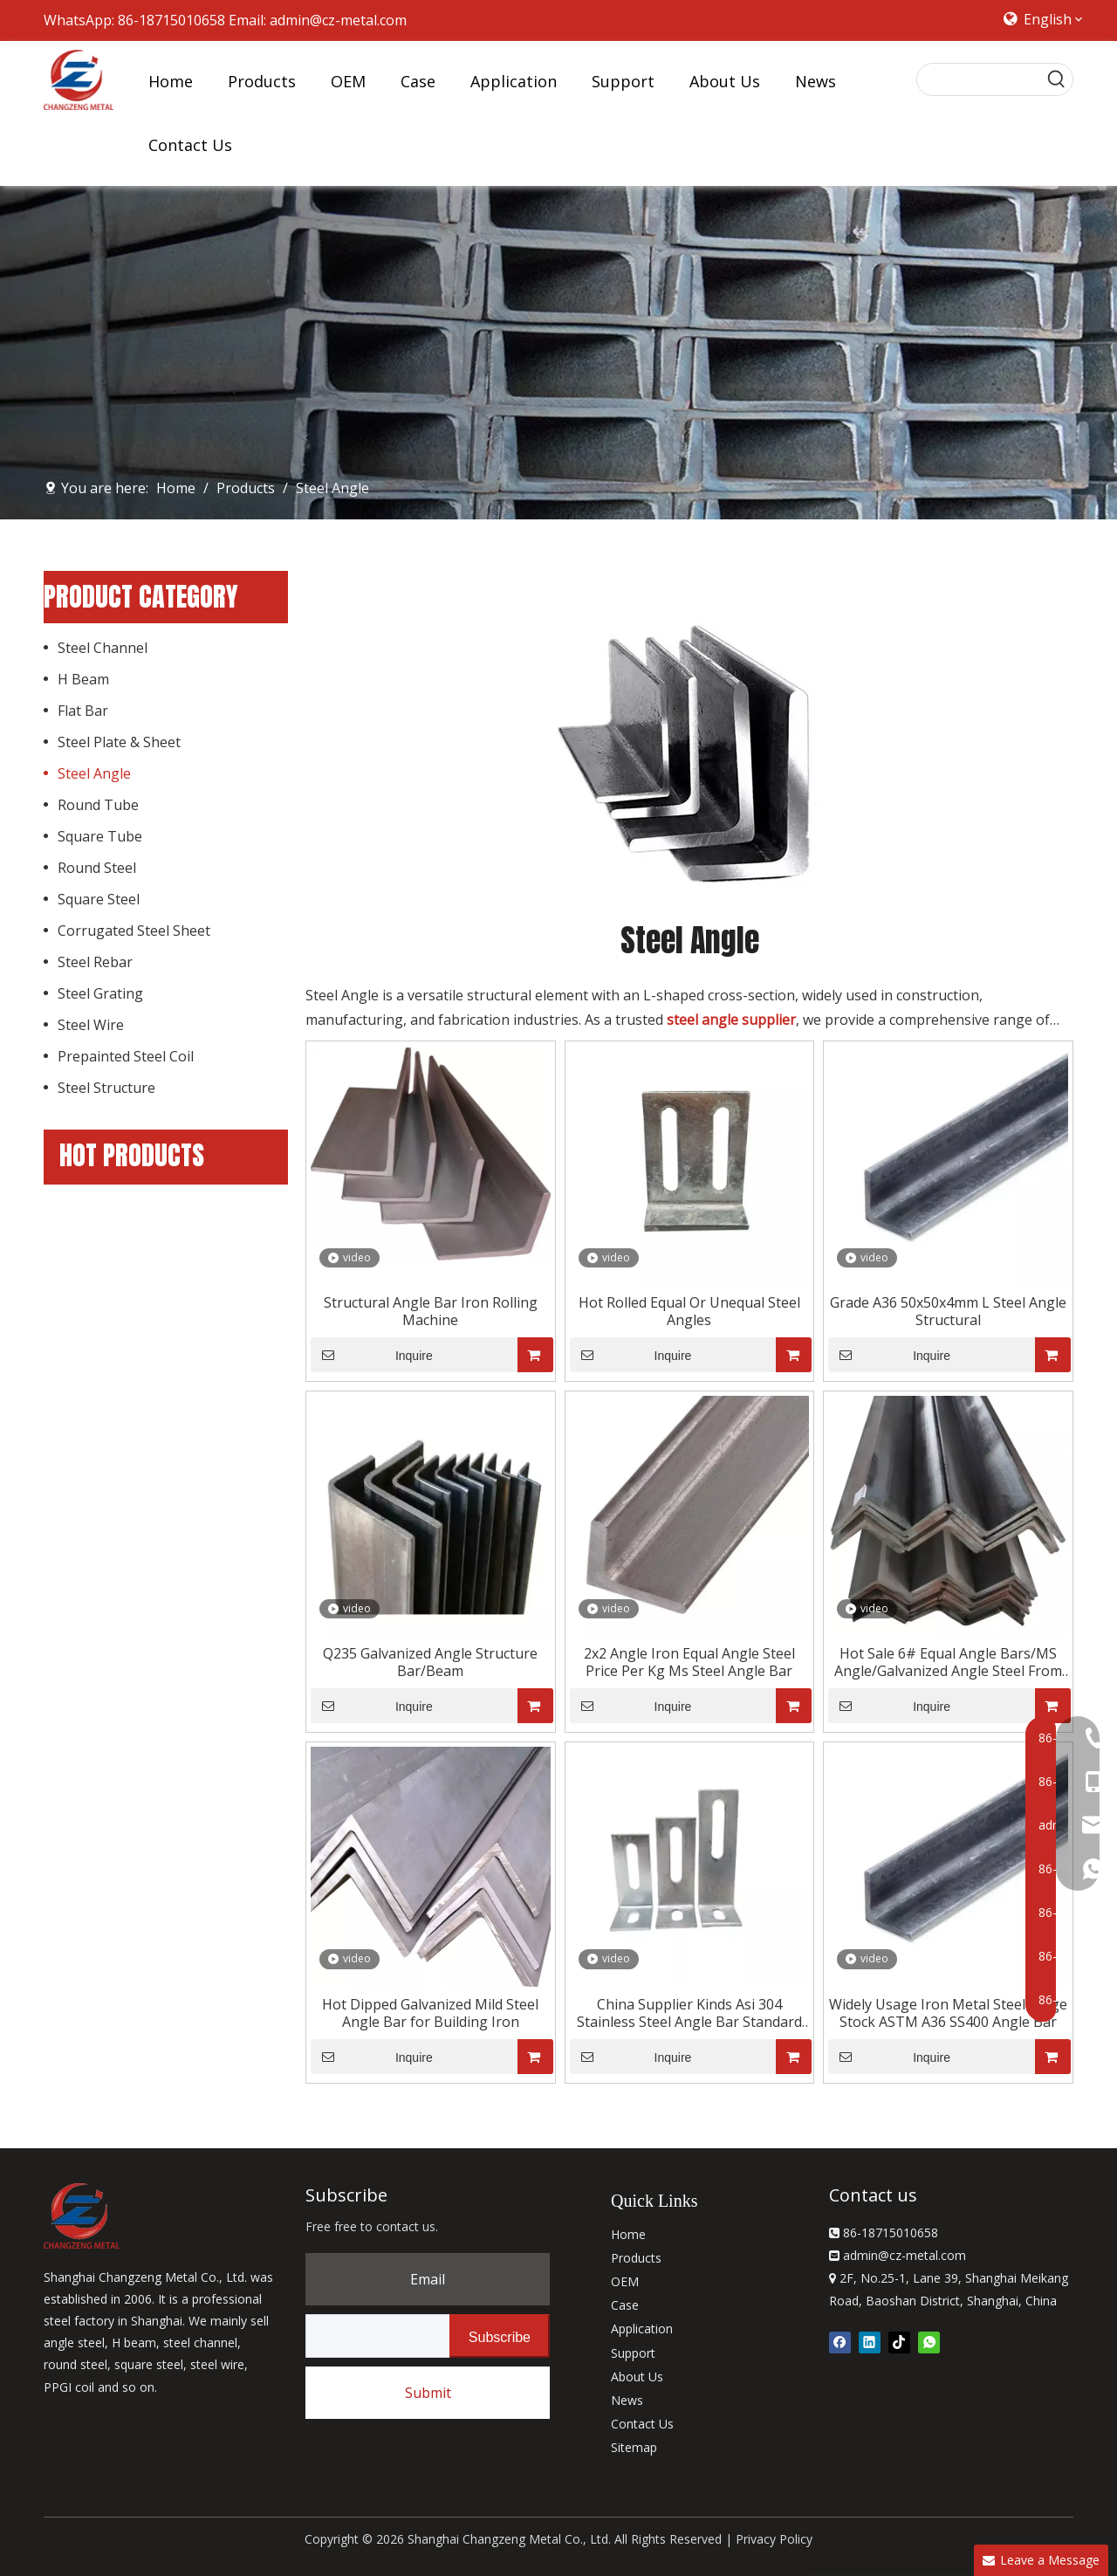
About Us (637, 2376)
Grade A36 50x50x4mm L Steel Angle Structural (948, 1311)
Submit (428, 2392)
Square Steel (99, 899)
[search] (374, 2336)
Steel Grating (100, 993)
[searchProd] (979, 79)
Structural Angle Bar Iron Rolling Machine (431, 1311)
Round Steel (97, 867)
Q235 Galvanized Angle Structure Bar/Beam (430, 1662)
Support (633, 2353)
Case (625, 2305)
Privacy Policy (774, 2539)
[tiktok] (899, 2341)
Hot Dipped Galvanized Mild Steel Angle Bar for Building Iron (430, 2013)
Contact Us (642, 2423)
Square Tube (100, 836)
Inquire (372, 1354)
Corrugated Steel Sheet (134, 930)
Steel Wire (91, 1024)
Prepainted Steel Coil (126, 1056)
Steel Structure (106, 1087)
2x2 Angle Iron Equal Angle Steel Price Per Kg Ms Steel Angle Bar (689, 1662)
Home (628, 2234)
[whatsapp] (929, 2341)
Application (642, 2328)
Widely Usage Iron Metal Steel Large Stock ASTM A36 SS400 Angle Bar (948, 2013)
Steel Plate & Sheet (119, 742)
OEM (625, 2281)
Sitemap (634, 2447)
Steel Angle (94, 773)
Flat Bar (83, 710)
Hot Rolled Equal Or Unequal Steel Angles (689, 1311)
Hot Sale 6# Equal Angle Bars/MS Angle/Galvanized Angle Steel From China (948, 1662)
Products (636, 2258)
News (627, 2400)
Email (427, 2279)
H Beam (83, 679)
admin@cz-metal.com (338, 20)
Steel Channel (102, 647)
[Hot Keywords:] (1056, 79)
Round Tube (98, 804)
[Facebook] (840, 2341)
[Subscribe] (499, 2336)
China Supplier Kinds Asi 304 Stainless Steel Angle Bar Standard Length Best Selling (689, 2013)
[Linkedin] (870, 2341)
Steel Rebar (95, 962)
